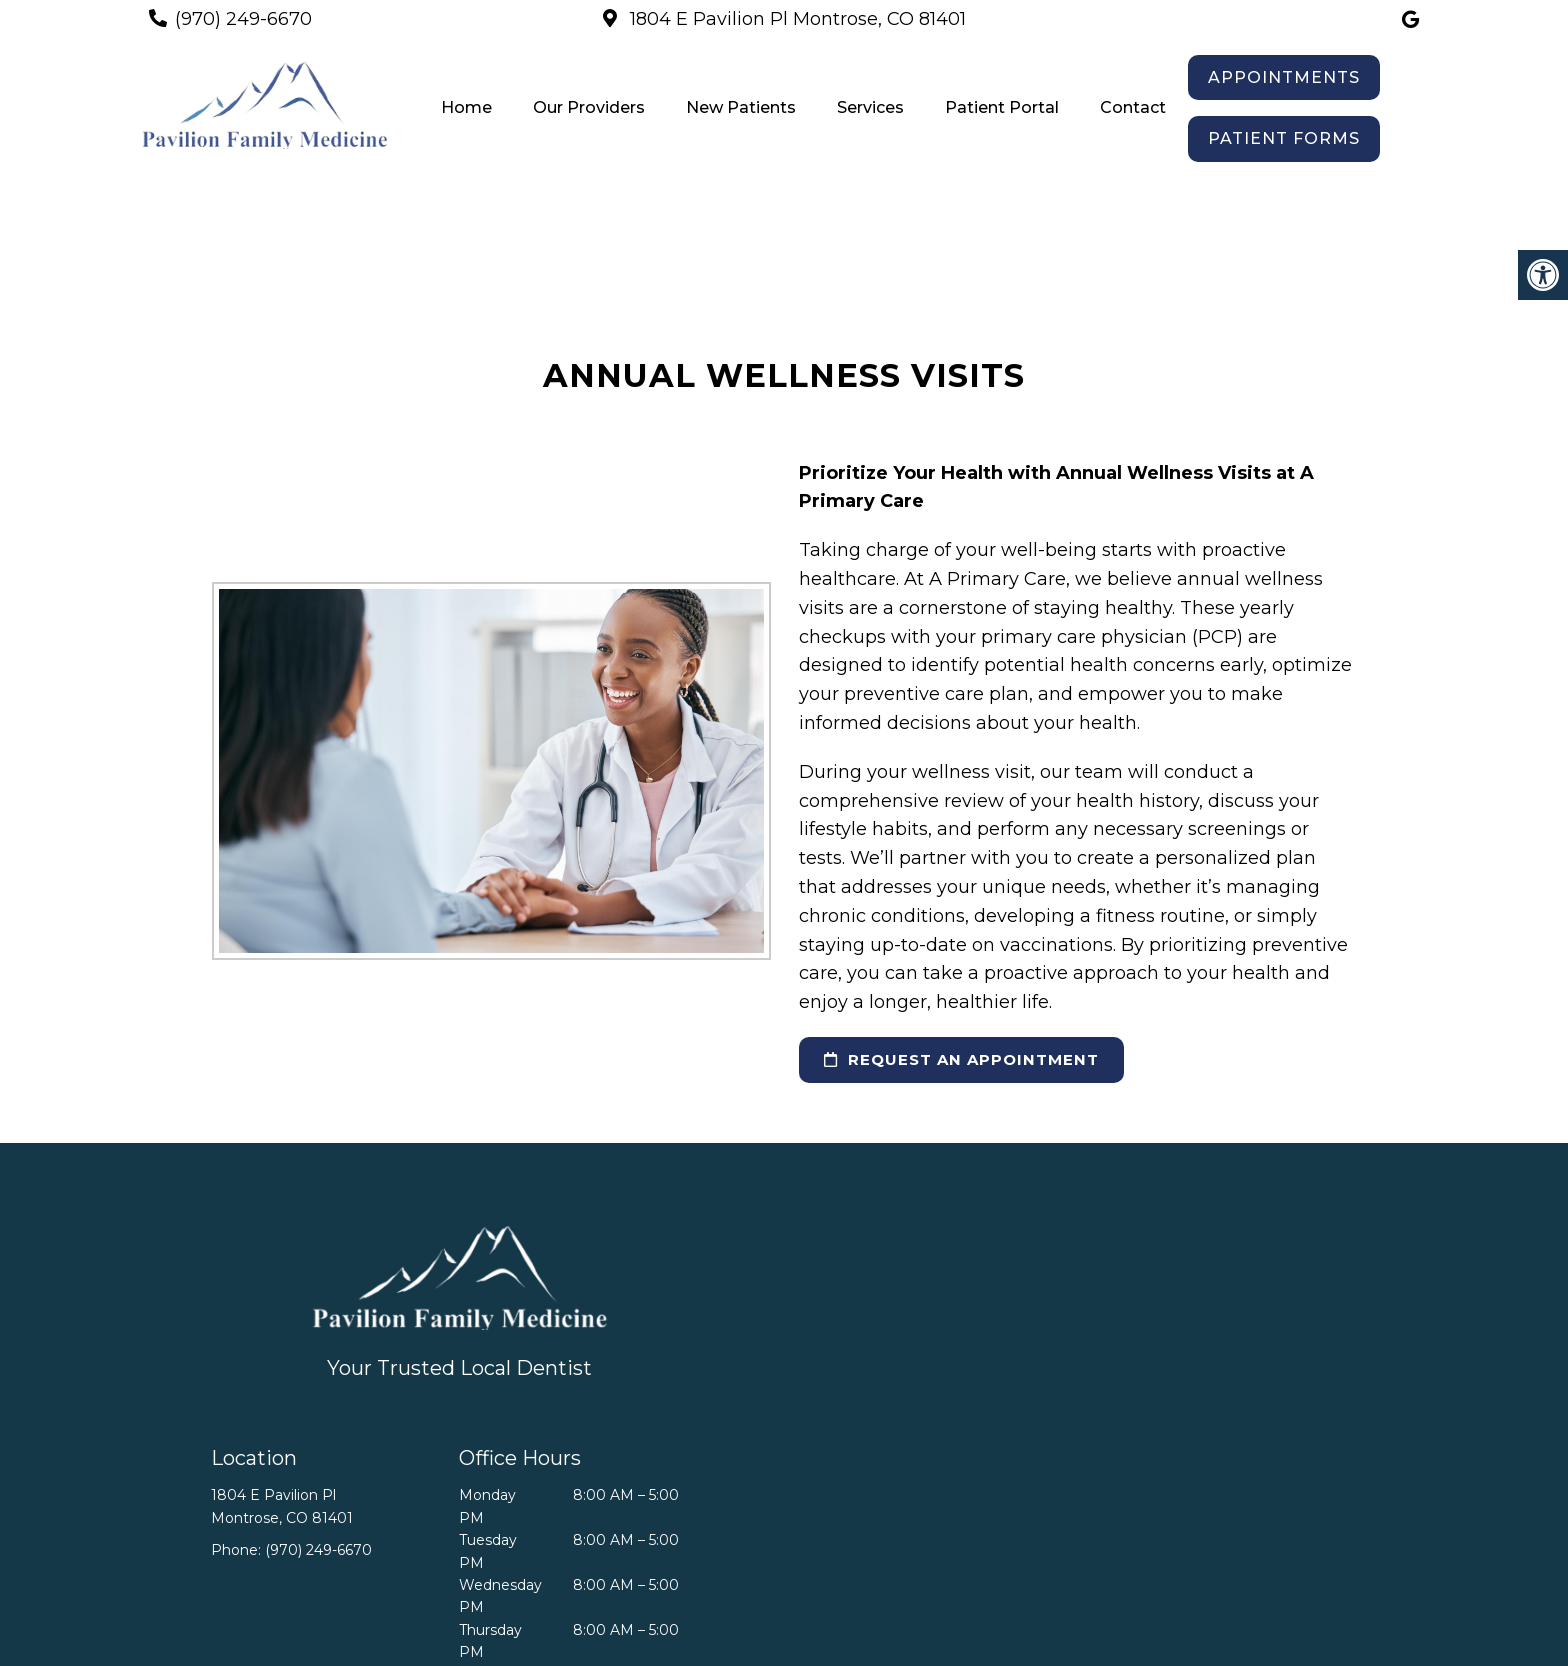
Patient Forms (1284, 138)
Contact (1133, 107)
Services (870, 107)
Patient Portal (1002, 107)
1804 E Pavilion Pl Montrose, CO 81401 (795, 19)
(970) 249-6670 (243, 19)
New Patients (741, 107)
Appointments (1284, 77)
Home (466, 107)
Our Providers (589, 107)
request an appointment (961, 1059)
